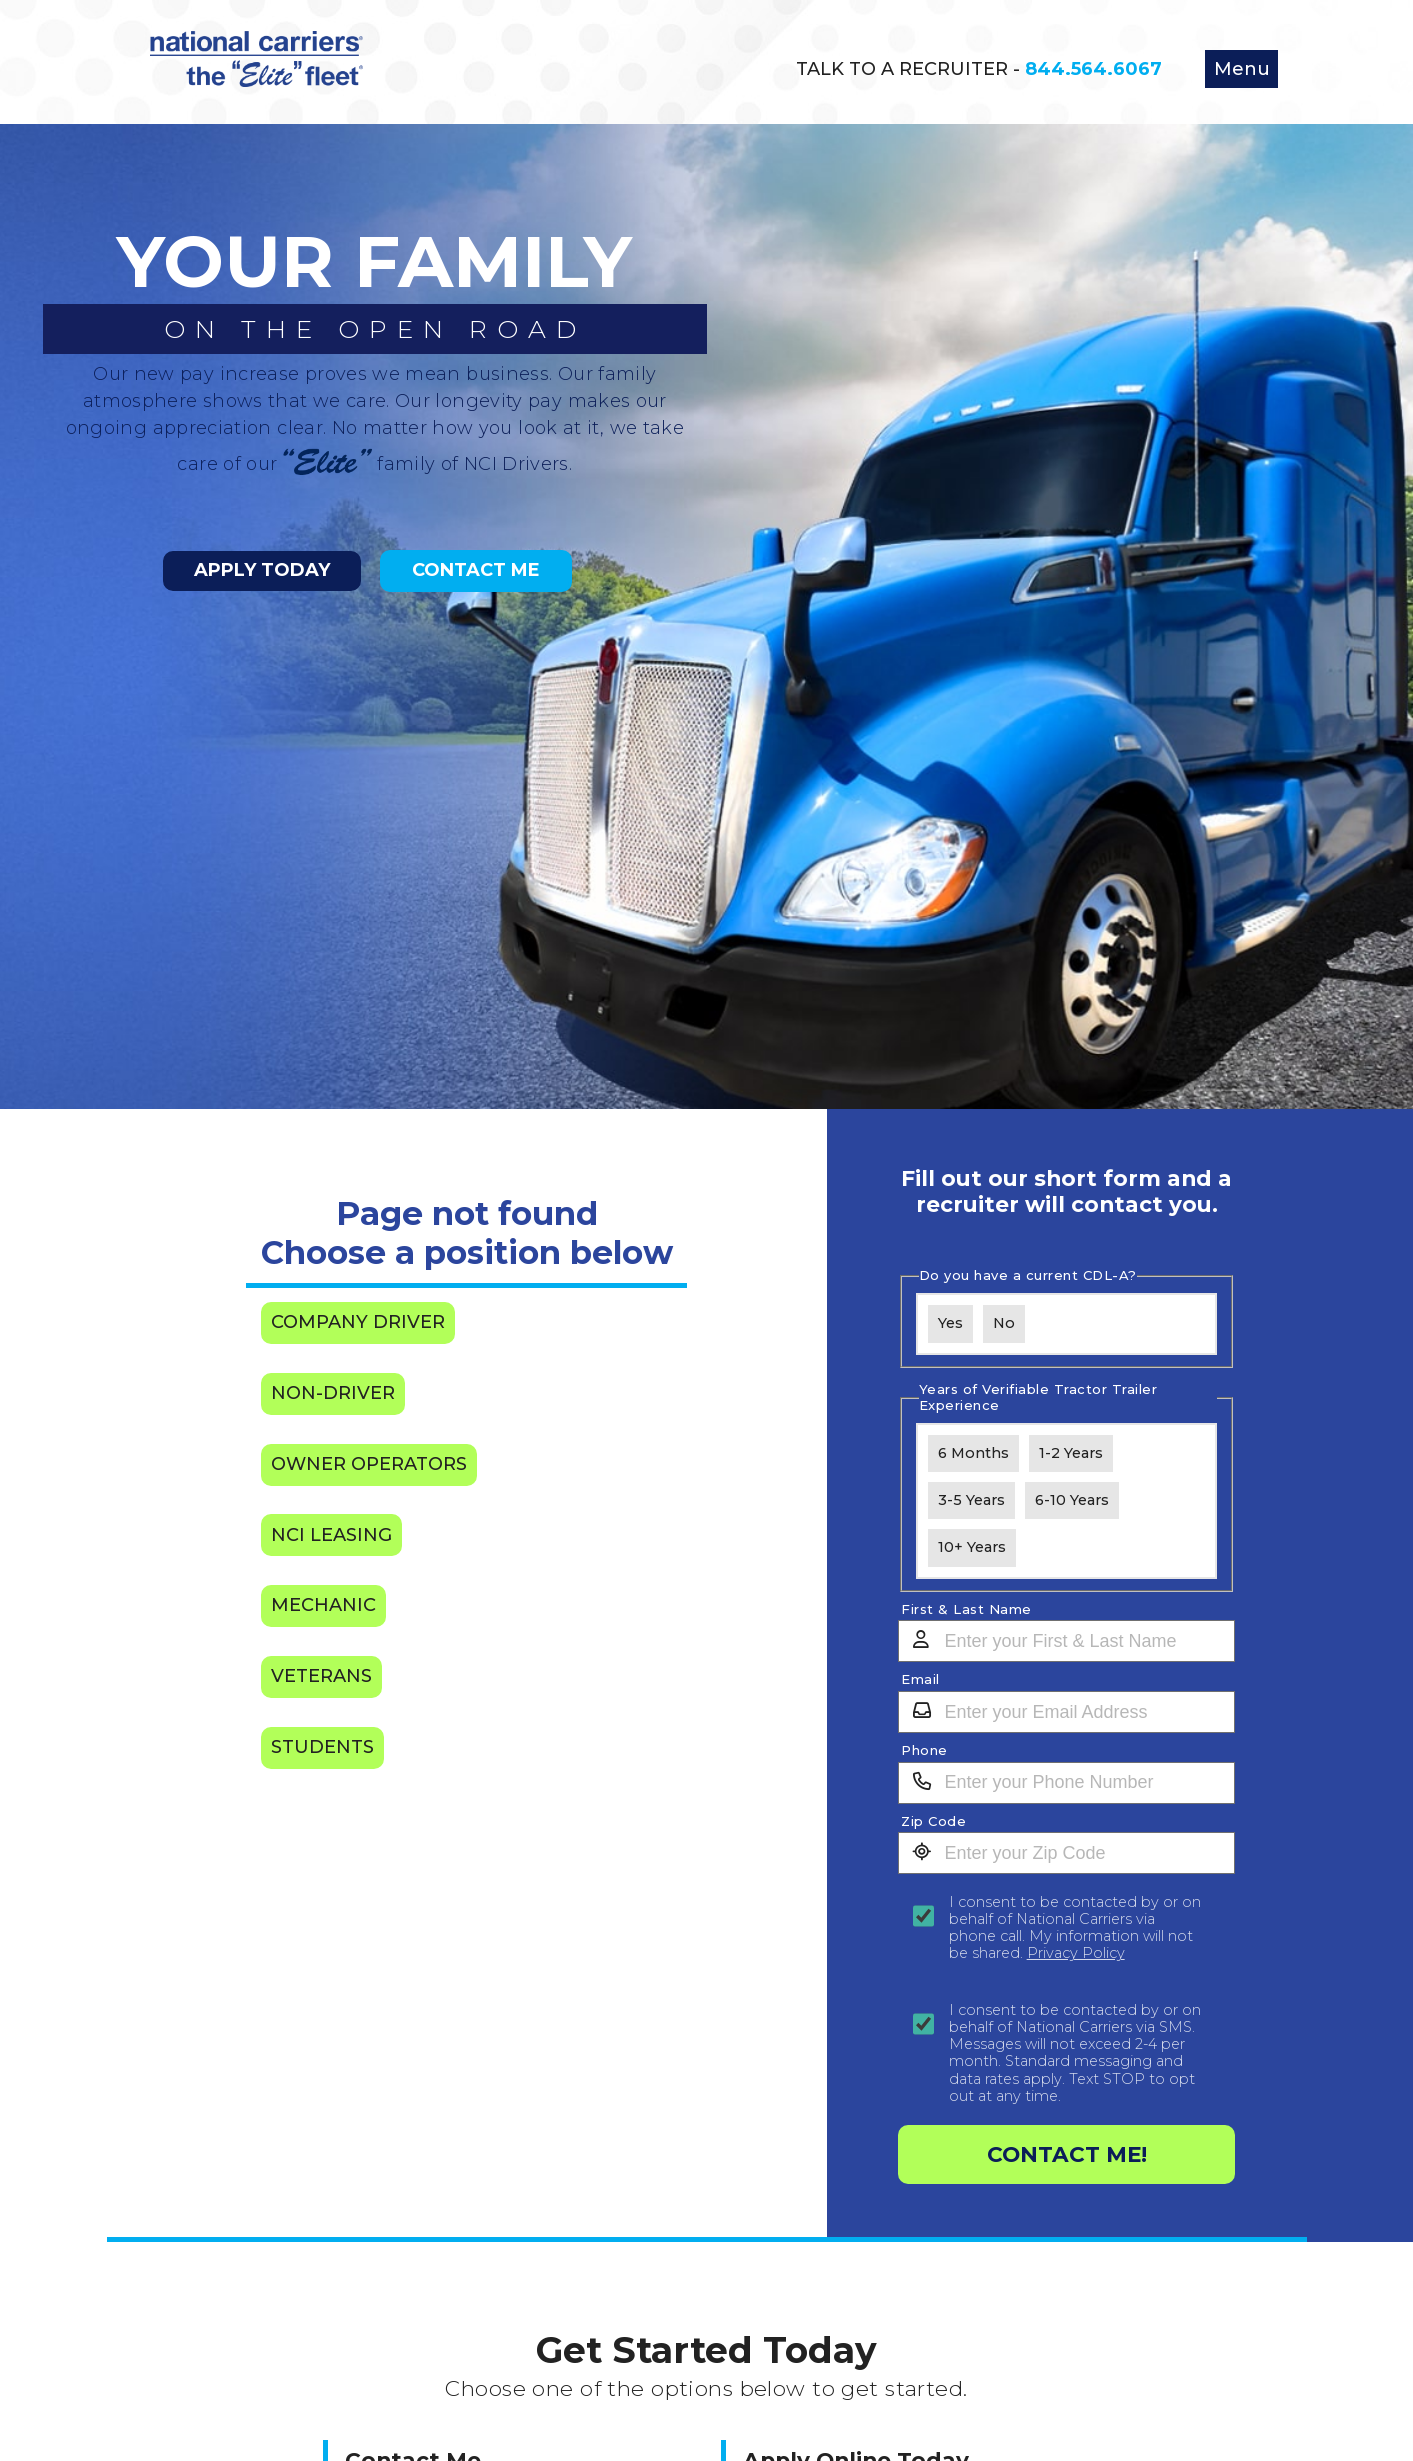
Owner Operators (369, 1464)
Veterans (321, 1676)
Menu (1242, 69)
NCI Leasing (331, 1535)
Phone (924, 1750)
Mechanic (323, 1605)
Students (322, 1747)
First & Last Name (966, 1609)
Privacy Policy (1076, 1953)
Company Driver (358, 1322)
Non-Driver (333, 1393)
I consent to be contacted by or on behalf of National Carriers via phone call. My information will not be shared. (1075, 1928)
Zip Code (933, 1821)
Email (920, 1679)
